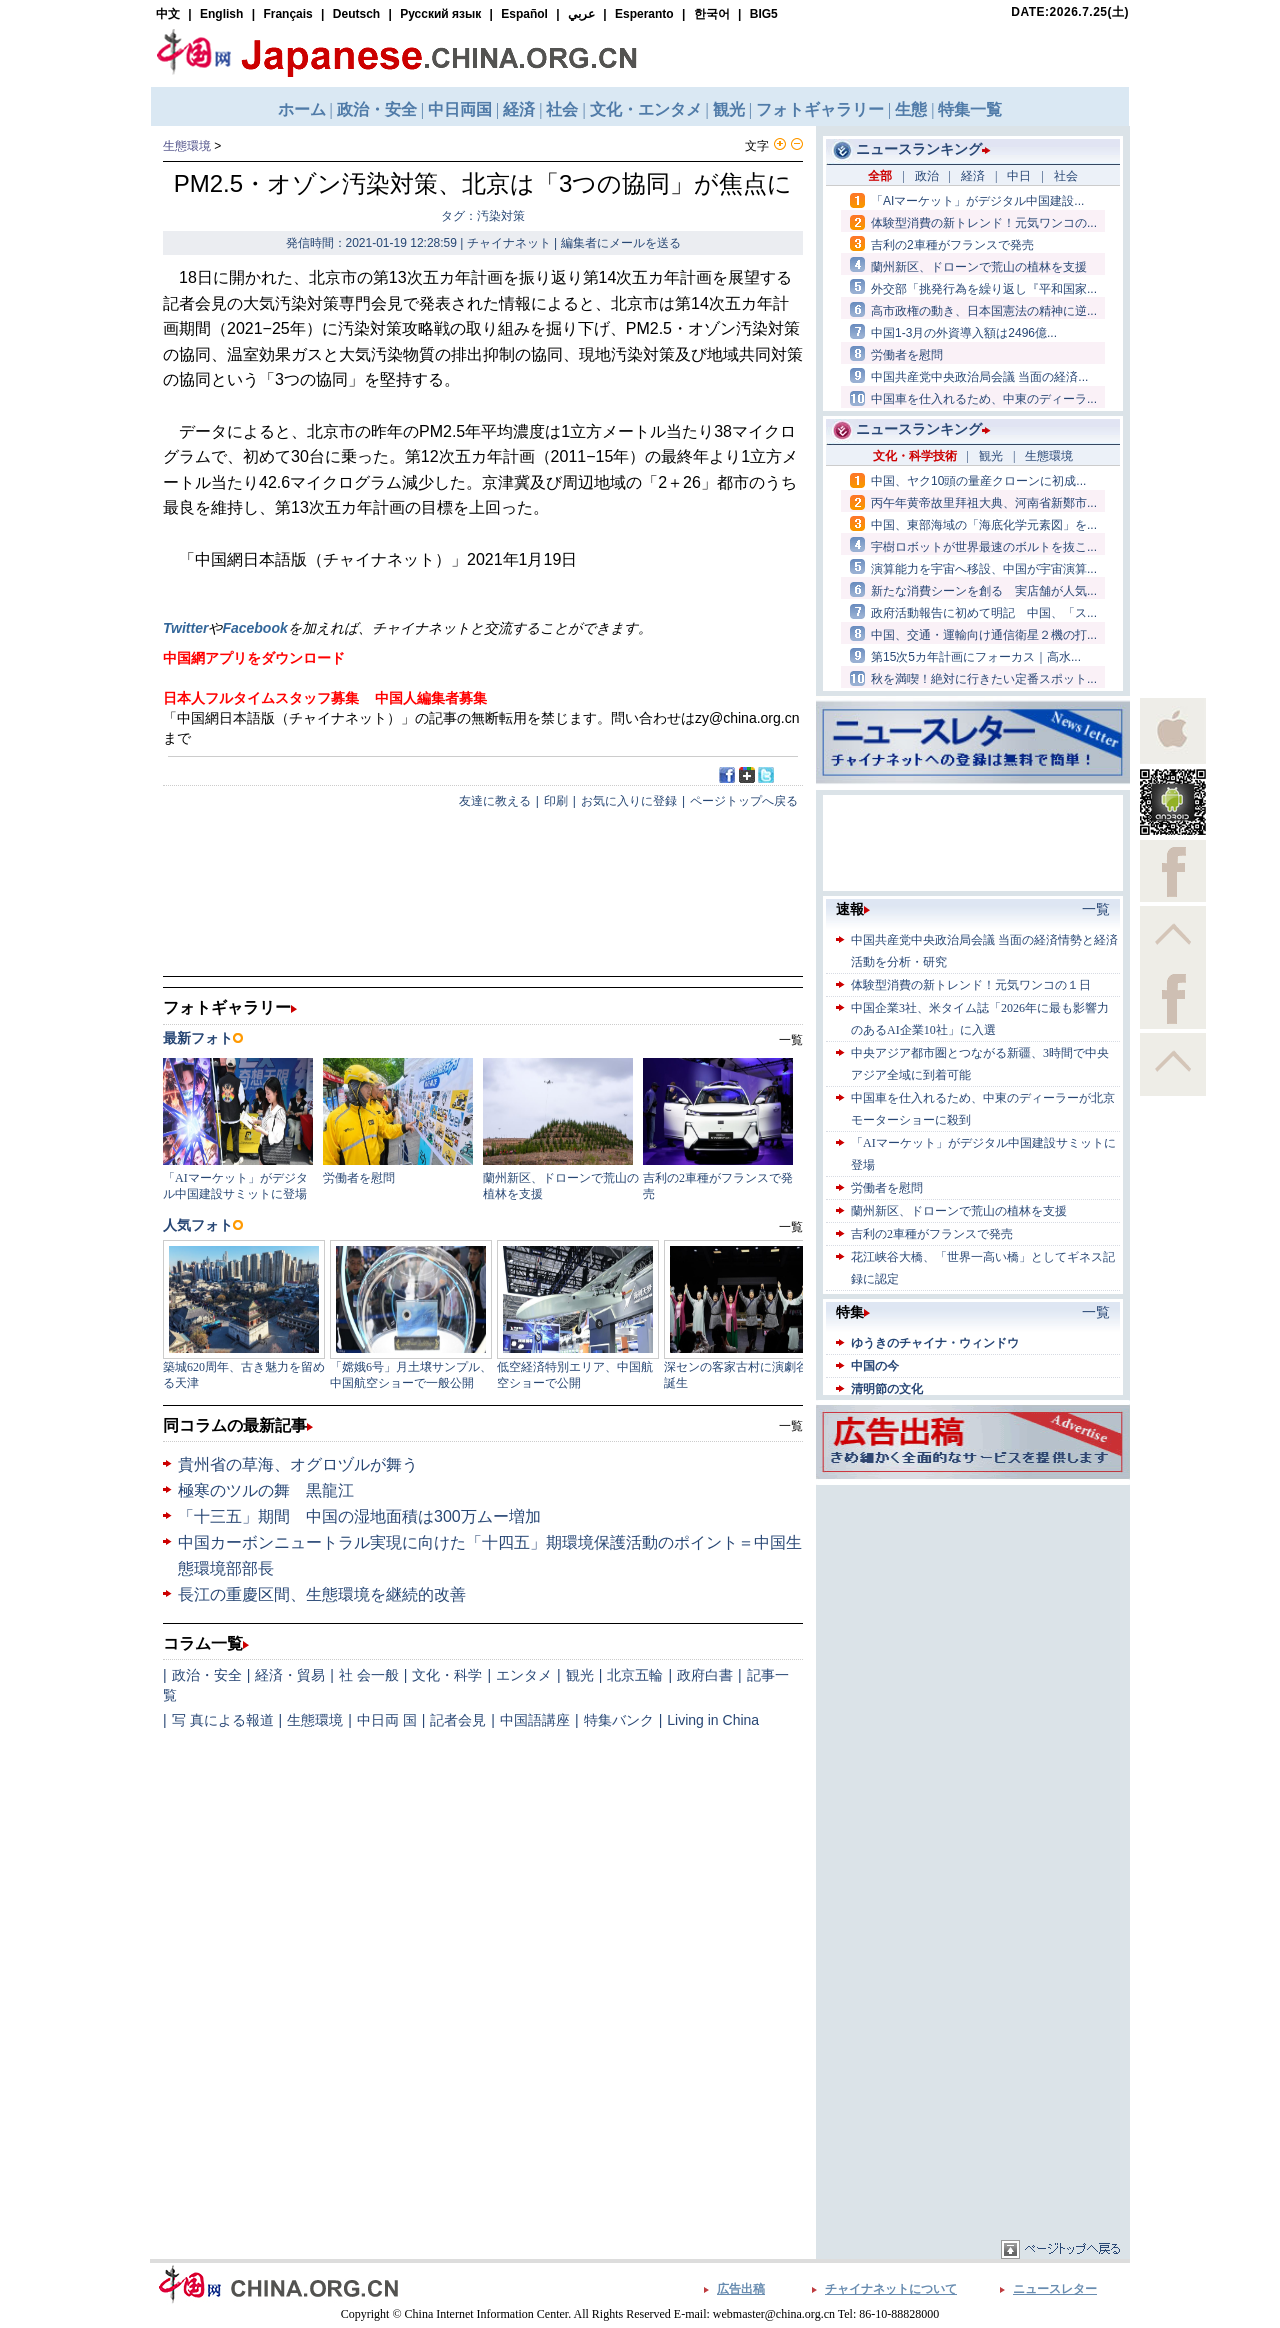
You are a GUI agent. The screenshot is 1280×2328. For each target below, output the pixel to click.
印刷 (556, 801)
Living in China (713, 1720)
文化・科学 (447, 1675)
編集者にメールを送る (621, 243)
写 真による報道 (223, 1720)
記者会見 (458, 1720)
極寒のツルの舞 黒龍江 (266, 1490)
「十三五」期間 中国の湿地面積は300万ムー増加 (359, 1516)
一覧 (791, 1426)
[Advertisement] (973, 1615)
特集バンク (619, 1720)
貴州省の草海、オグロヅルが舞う (298, 1464)
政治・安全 (207, 1675)
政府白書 (705, 1675)
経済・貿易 (290, 1675)
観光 (580, 1675)
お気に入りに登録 (629, 801)
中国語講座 (535, 1720)
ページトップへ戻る (744, 801)
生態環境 (187, 146)
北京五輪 (635, 1675)
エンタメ (524, 1675)
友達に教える (495, 801)
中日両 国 (387, 1720)
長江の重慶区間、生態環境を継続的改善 (322, 1594)
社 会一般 (369, 1675)
